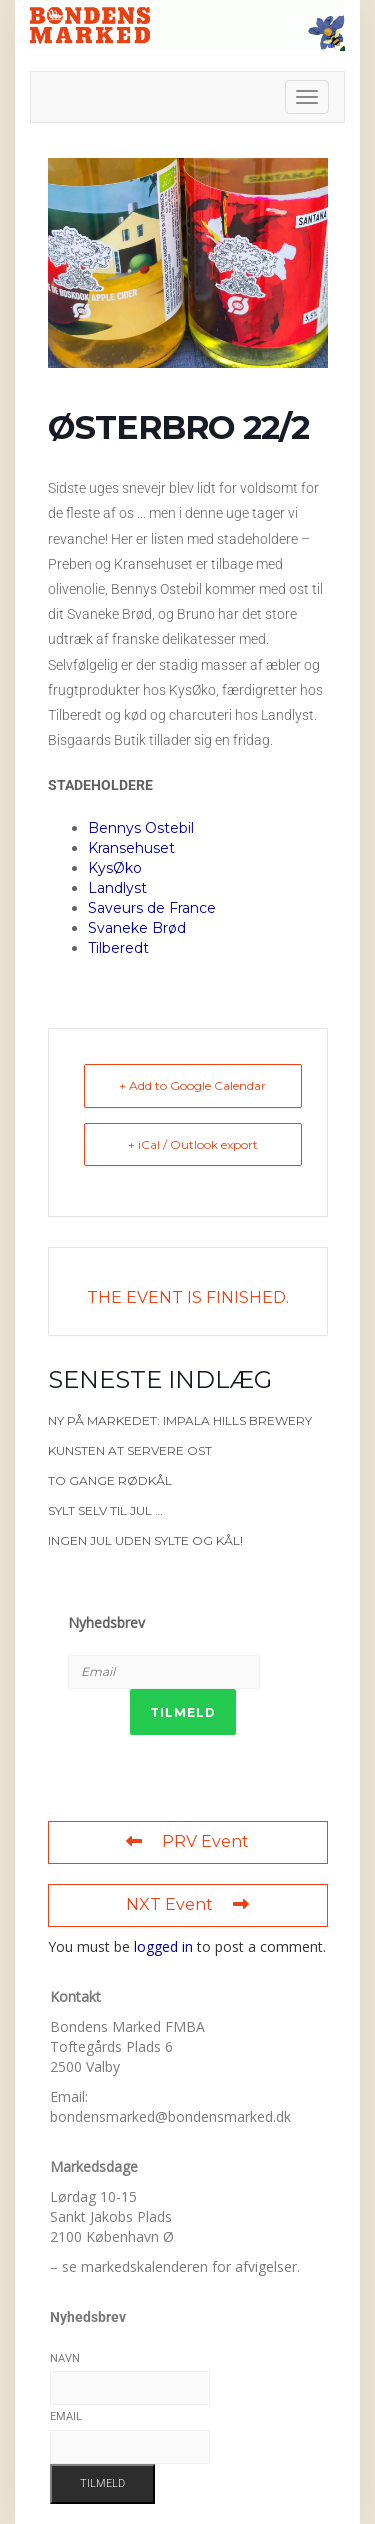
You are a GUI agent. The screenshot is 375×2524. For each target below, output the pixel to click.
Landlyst (117, 888)
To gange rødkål (110, 1480)
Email (66, 2416)
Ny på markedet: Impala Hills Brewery (180, 1420)
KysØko (115, 868)
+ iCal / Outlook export (193, 1144)
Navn (65, 2358)
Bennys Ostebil (141, 828)
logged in (163, 1946)
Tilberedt (118, 948)
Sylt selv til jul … (105, 1510)
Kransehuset (131, 848)
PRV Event (187, 1841)
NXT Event (187, 1904)
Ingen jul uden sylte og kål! (145, 1540)
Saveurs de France (152, 908)
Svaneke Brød (137, 928)
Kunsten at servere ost (130, 1450)
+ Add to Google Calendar (192, 1085)
